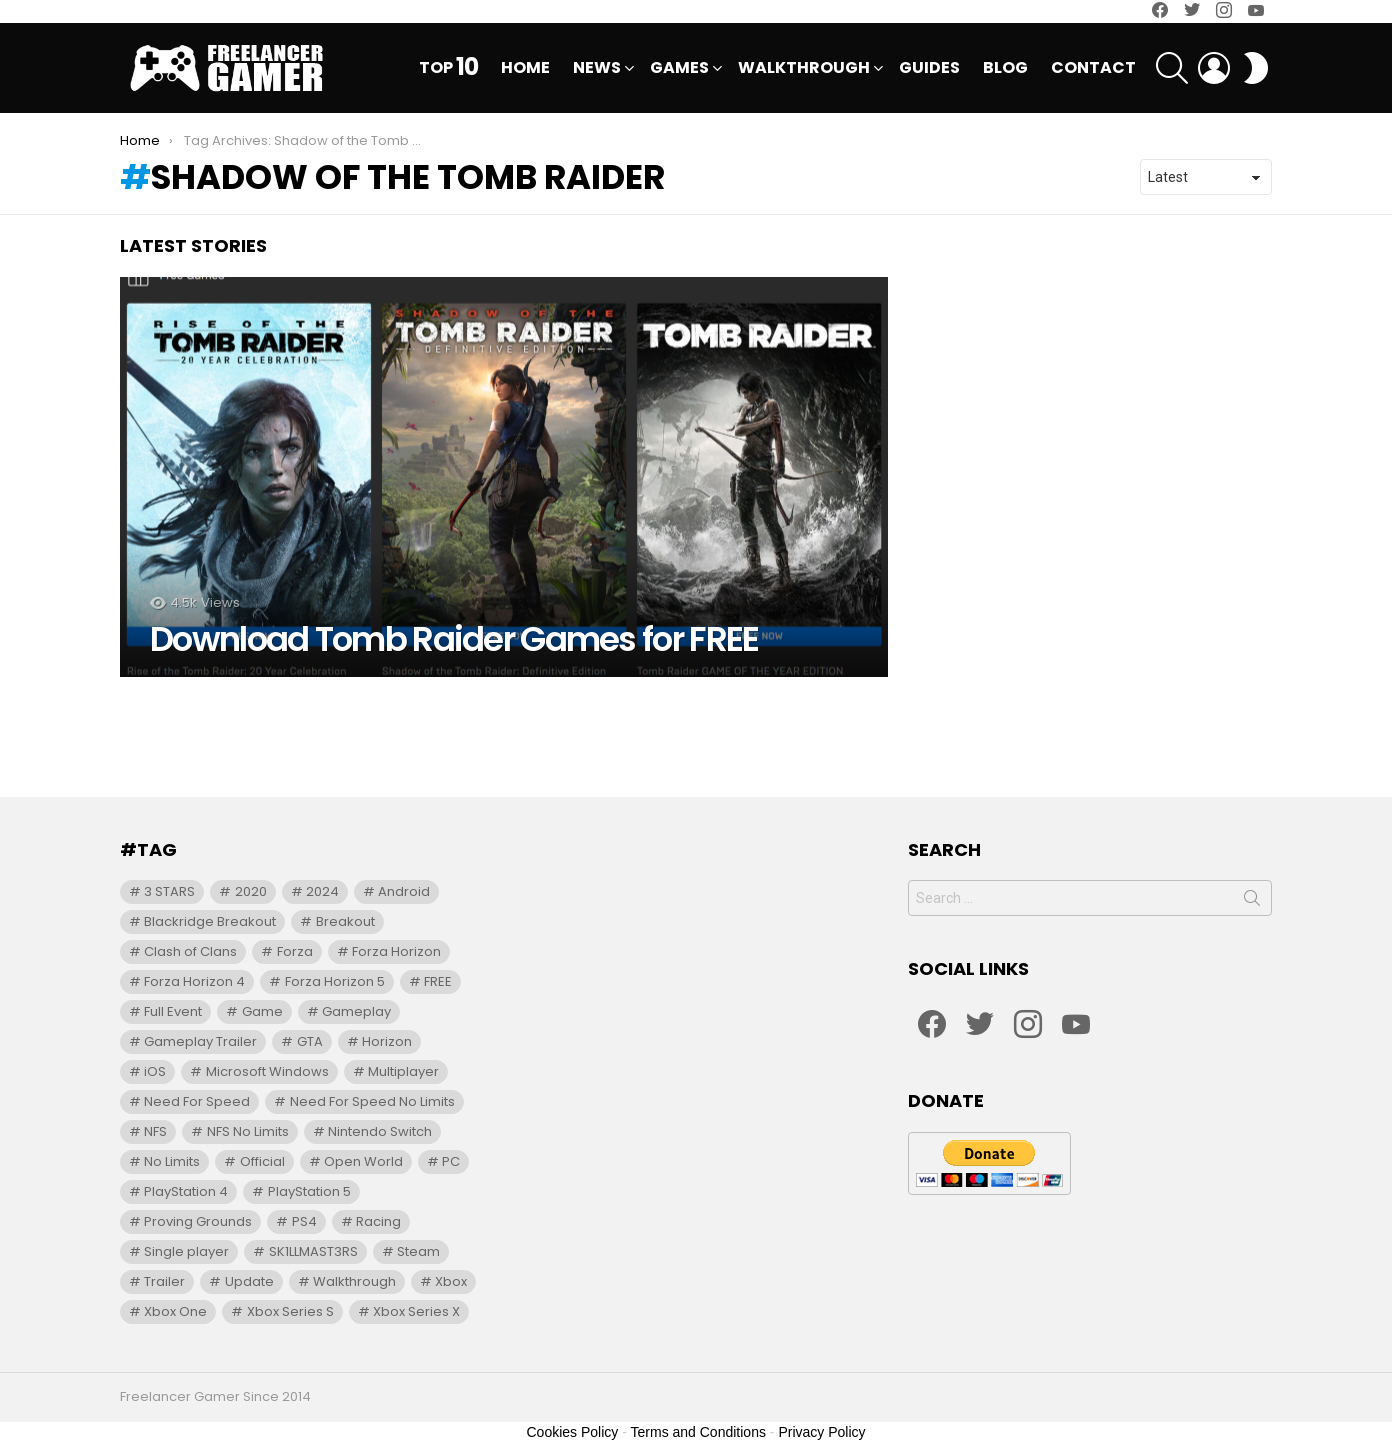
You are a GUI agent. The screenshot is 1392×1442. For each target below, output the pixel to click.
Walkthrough (804, 69)
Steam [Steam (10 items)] (418, 1251)
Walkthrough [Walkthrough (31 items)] (354, 1281)
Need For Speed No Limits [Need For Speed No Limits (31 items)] (372, 1101)
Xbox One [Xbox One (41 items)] (175, 1311)
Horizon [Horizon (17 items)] (387, 1041)
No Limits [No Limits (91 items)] (172, 1161)
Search (1252, 902)
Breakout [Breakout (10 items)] (345, 921)
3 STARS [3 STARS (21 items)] (169, 891)
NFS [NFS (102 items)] (155, 1131)
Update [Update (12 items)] (249, 1281)
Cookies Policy (572, 1432)
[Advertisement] (696, 722)
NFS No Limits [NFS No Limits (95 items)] (248, 1131)
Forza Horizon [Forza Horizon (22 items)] (396, 951)
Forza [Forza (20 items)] (295, 951)
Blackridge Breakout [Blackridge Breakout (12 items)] (210, 921)
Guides (929, 67)
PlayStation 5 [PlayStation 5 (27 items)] (309, 1191)
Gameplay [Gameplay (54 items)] (356, 1011)
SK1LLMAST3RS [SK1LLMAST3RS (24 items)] (313, 1251)
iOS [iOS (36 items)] (155, 1071)
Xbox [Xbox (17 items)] (451, 1281)
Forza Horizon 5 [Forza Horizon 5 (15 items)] (335, 981)
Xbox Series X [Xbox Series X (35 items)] (416, 1311)
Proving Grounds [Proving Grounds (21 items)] (198, 1221)
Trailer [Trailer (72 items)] (164, 1281)
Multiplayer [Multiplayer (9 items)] (403, 1071)
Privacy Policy (821, 1432)
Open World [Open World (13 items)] (363, 1161)
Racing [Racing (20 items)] (378, 1221)
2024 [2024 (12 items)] (322, 891)
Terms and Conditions (698, 1432)
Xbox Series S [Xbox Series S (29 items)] (290, 1311)
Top (448, 68)
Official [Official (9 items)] (262, 1161)
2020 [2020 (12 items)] (251, 891)
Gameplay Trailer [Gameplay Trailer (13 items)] (200, 1041)
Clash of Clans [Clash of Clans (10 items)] (190, 951)
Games (679, 69)
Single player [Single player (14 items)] (186, 1251)
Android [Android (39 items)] (404, 891)
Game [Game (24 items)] (262, 1011)
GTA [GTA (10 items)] (310, 1041)
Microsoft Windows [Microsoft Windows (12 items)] (267, 1071)
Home (525, 67)
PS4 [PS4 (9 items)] (304, 1221)
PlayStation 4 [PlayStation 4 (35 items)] (186, 1191)
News (597, 69)
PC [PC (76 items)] (451, 1161)
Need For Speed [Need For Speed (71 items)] (197, 1101)
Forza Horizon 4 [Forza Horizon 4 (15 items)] (194, 981)
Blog (1005, 67)
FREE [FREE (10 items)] (438, 981)
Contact (1093, 67)
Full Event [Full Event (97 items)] (173, 1011)
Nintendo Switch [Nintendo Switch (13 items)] (380, 1131)
